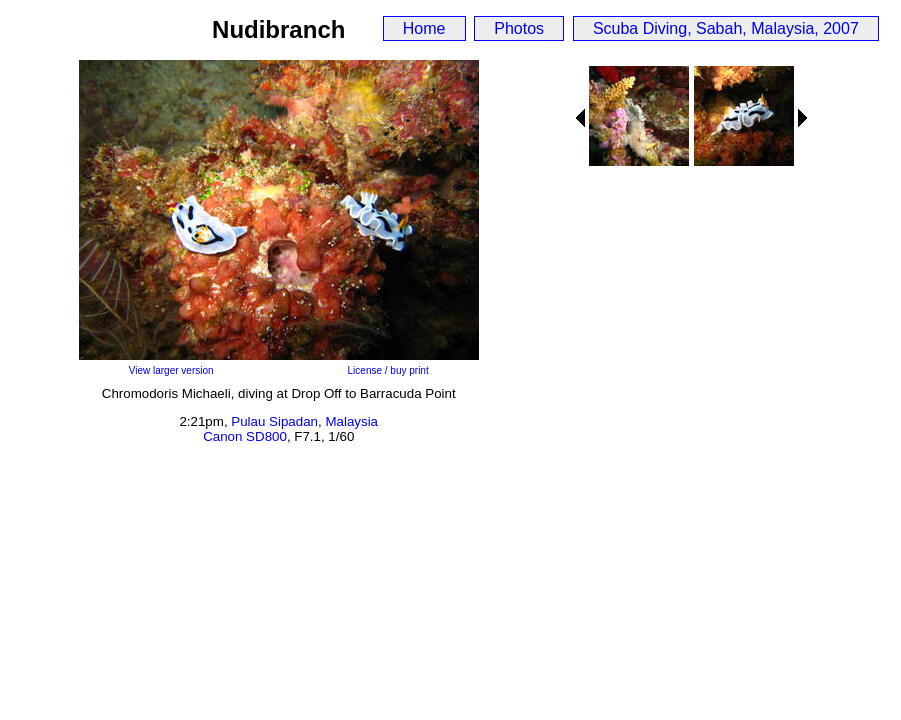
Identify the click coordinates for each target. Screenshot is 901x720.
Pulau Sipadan (274, 421)
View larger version (171, 370)
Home (424, 28)
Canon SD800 (245, 436)
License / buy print (388, 370)
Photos (519, 28)
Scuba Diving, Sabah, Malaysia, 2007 (726, 28)
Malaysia (351, 421)
